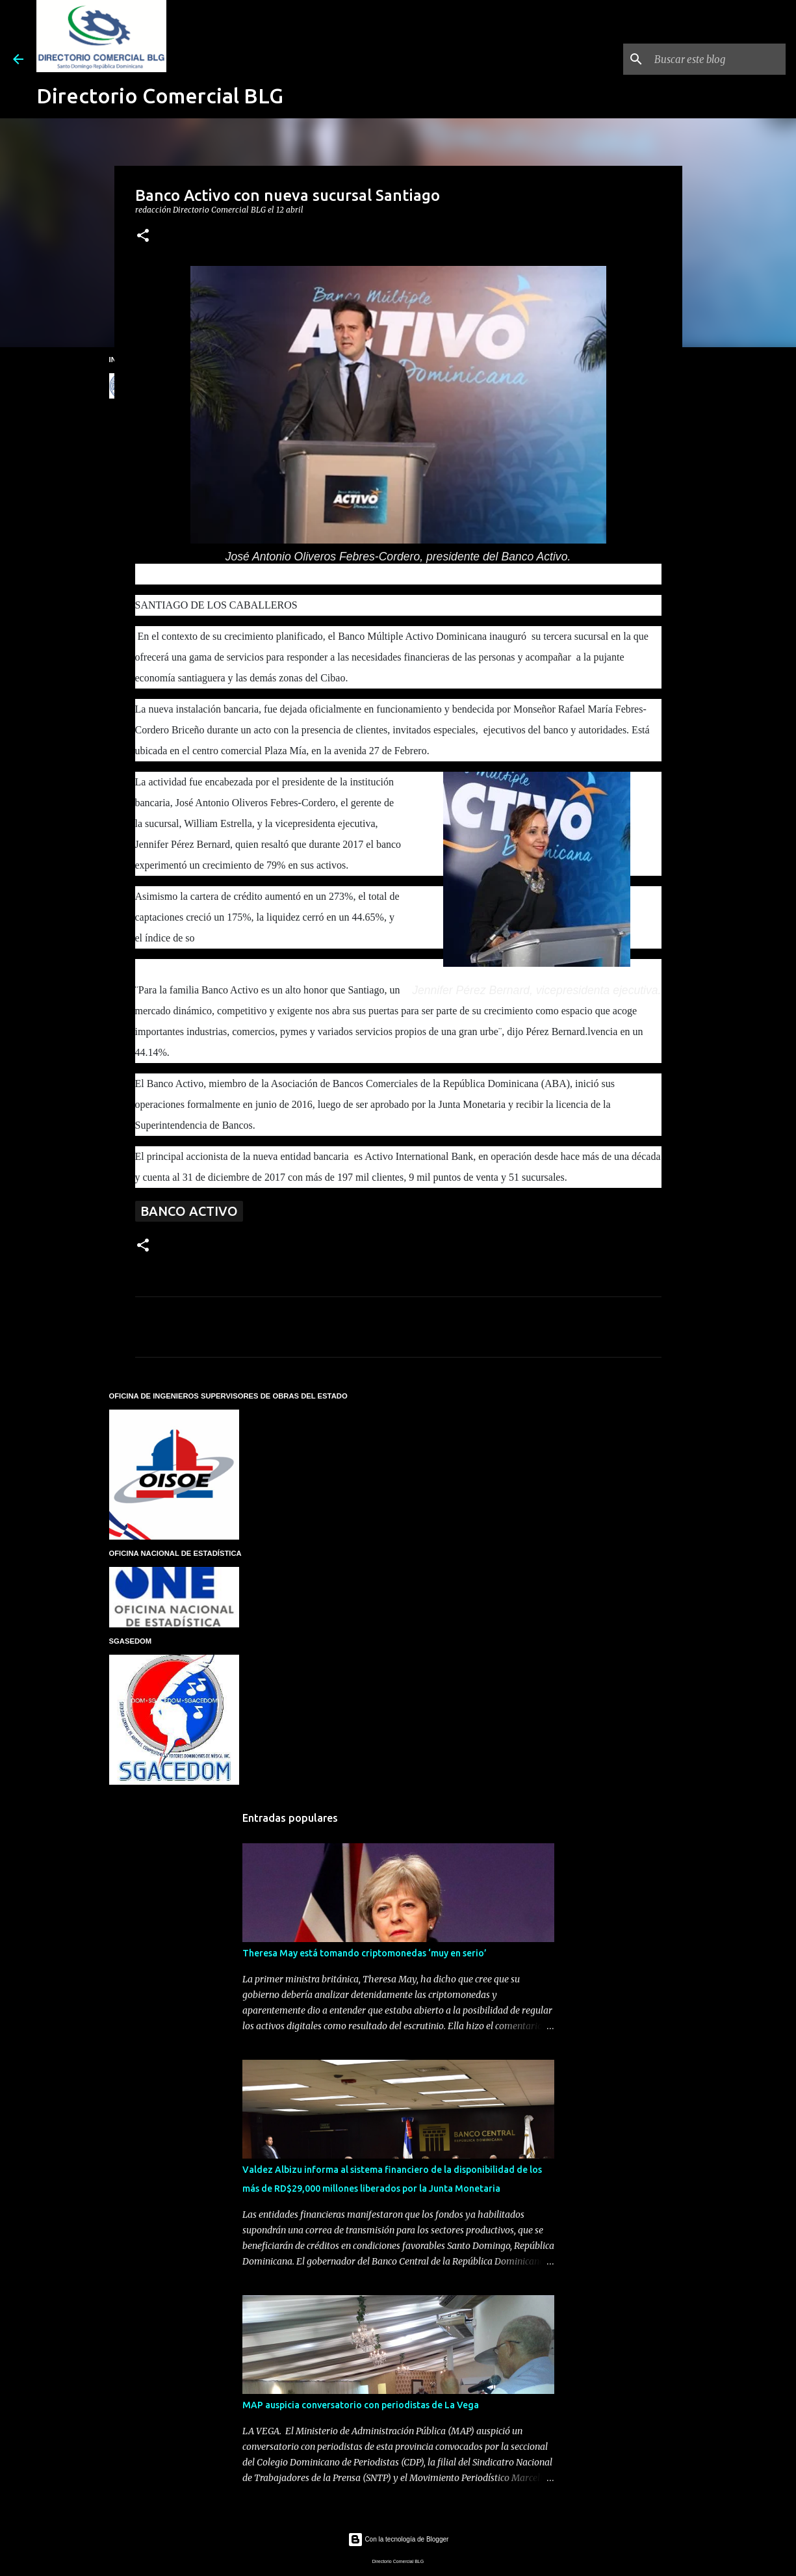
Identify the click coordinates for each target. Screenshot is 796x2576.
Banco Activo (189, 1210)
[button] (143, 236)
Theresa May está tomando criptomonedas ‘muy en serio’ (364, 1953)
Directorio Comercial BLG (159, 95)
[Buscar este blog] (717, 59)
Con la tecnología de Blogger (398, 2539)
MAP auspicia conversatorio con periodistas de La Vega (360, 2405)
